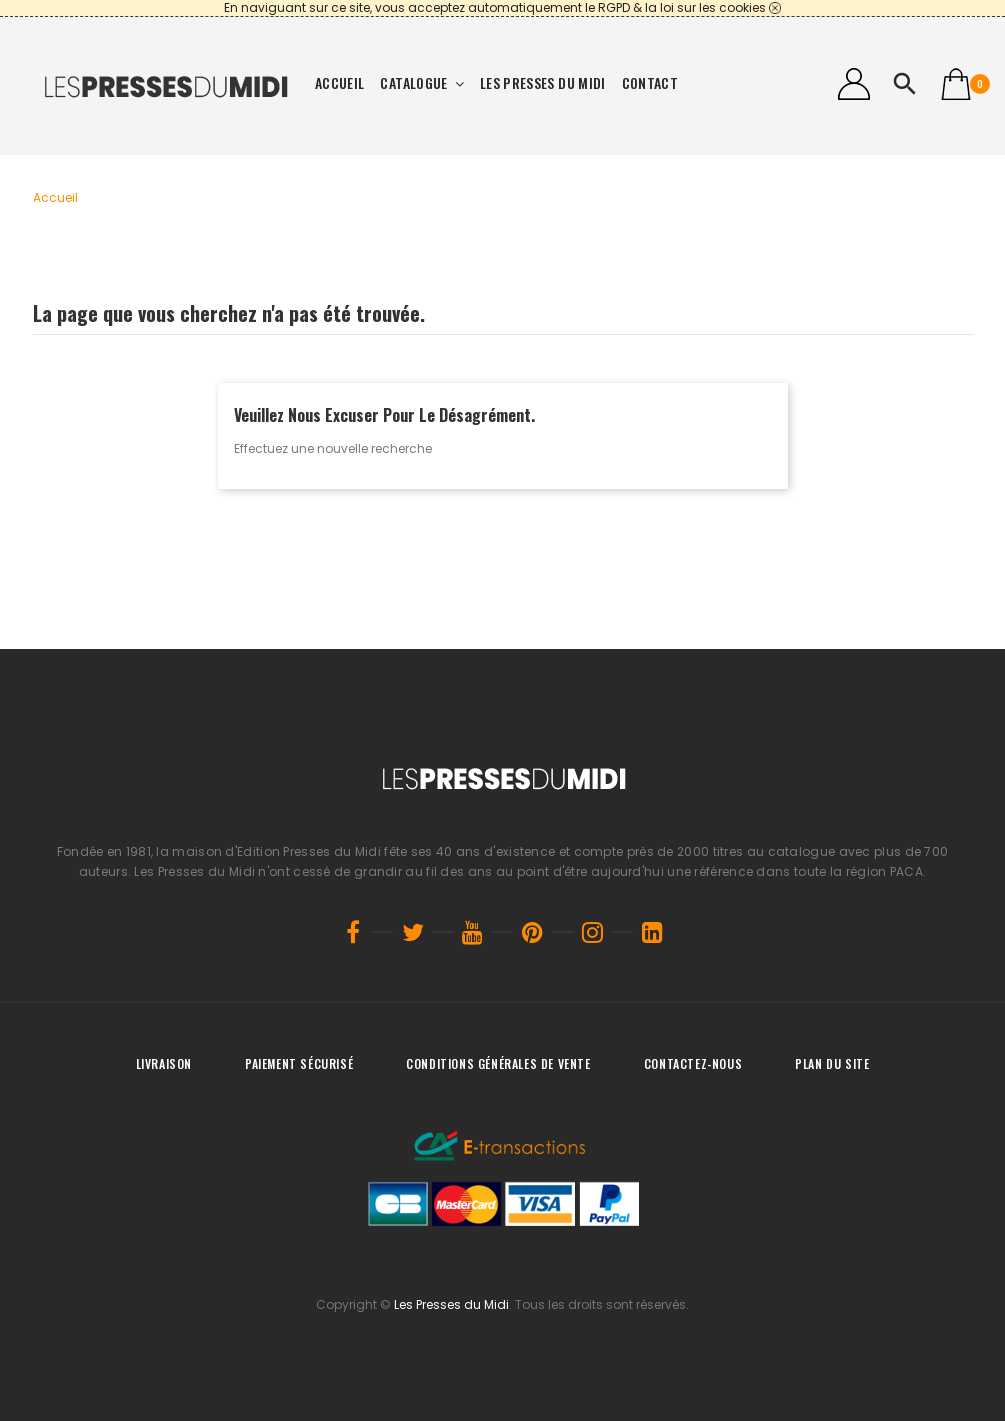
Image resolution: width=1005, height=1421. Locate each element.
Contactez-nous (693, 1063)
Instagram (593, 932)
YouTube (473, 932)
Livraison (164, 1063)
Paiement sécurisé (299, 1063)
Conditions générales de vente (498, 1063)
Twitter (413, 932)
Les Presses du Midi (451, 1304)
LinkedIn (653, 932)
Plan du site (832, 1063)
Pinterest (533, 932)
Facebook (353, 932)
